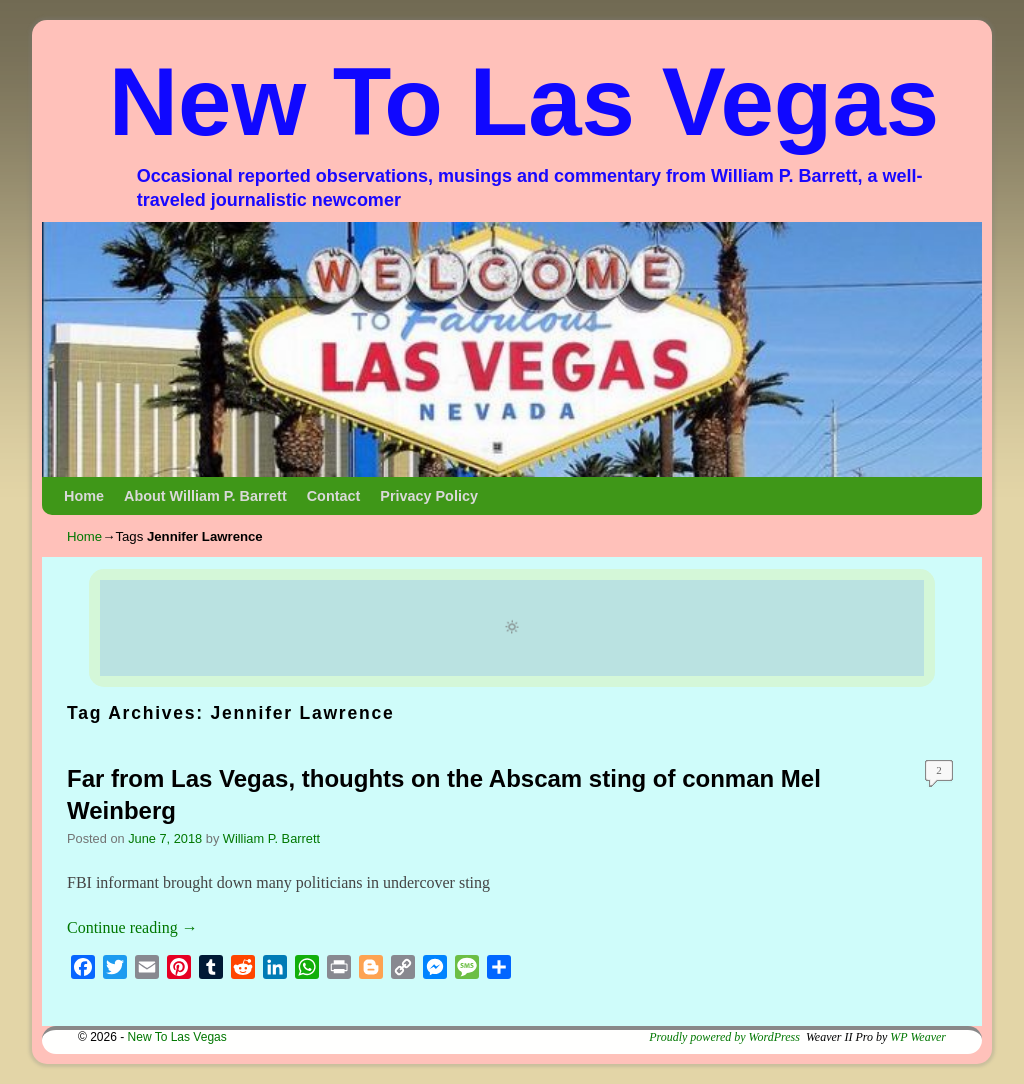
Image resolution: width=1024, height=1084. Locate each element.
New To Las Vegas (524, 101)
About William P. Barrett (205, 496)
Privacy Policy (429, 496)
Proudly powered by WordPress (724, 1037)
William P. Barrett (271, 838)
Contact (334, 496)
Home (84, 496)
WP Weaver (918, 1037)
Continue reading (132, 927)
